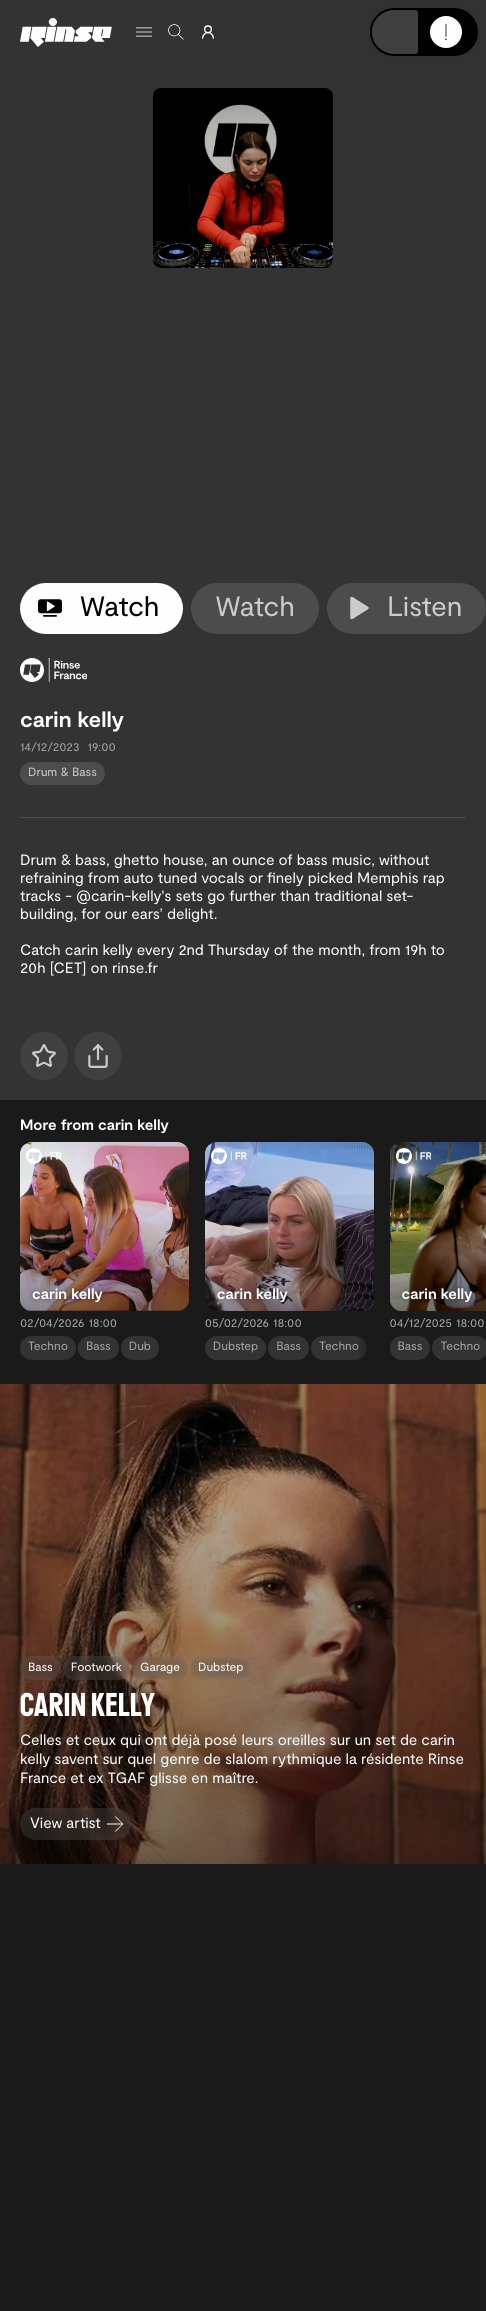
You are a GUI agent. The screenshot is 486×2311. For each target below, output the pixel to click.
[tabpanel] (243, 425)
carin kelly (72, 719)
